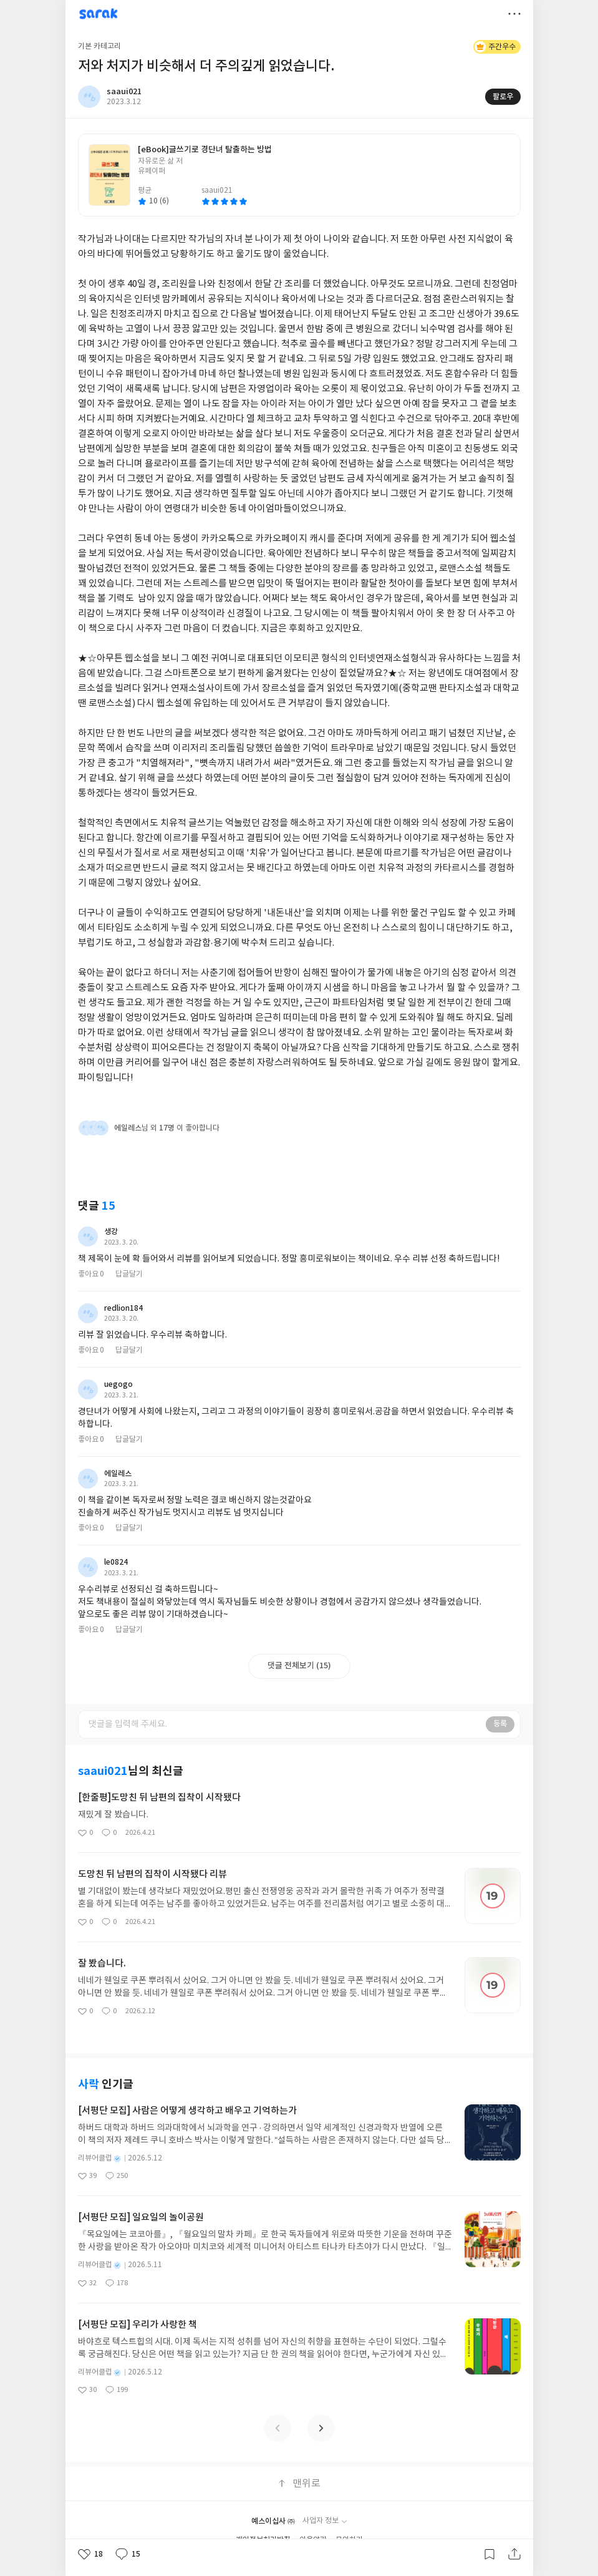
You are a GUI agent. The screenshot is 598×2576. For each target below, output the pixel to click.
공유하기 (514, 2554)
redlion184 (123, 1308)
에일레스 (118, 1473)
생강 (111, 1231)
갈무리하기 (489, 2554)
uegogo (118, 1384)
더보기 (514, 13)
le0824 (116, 1562)
